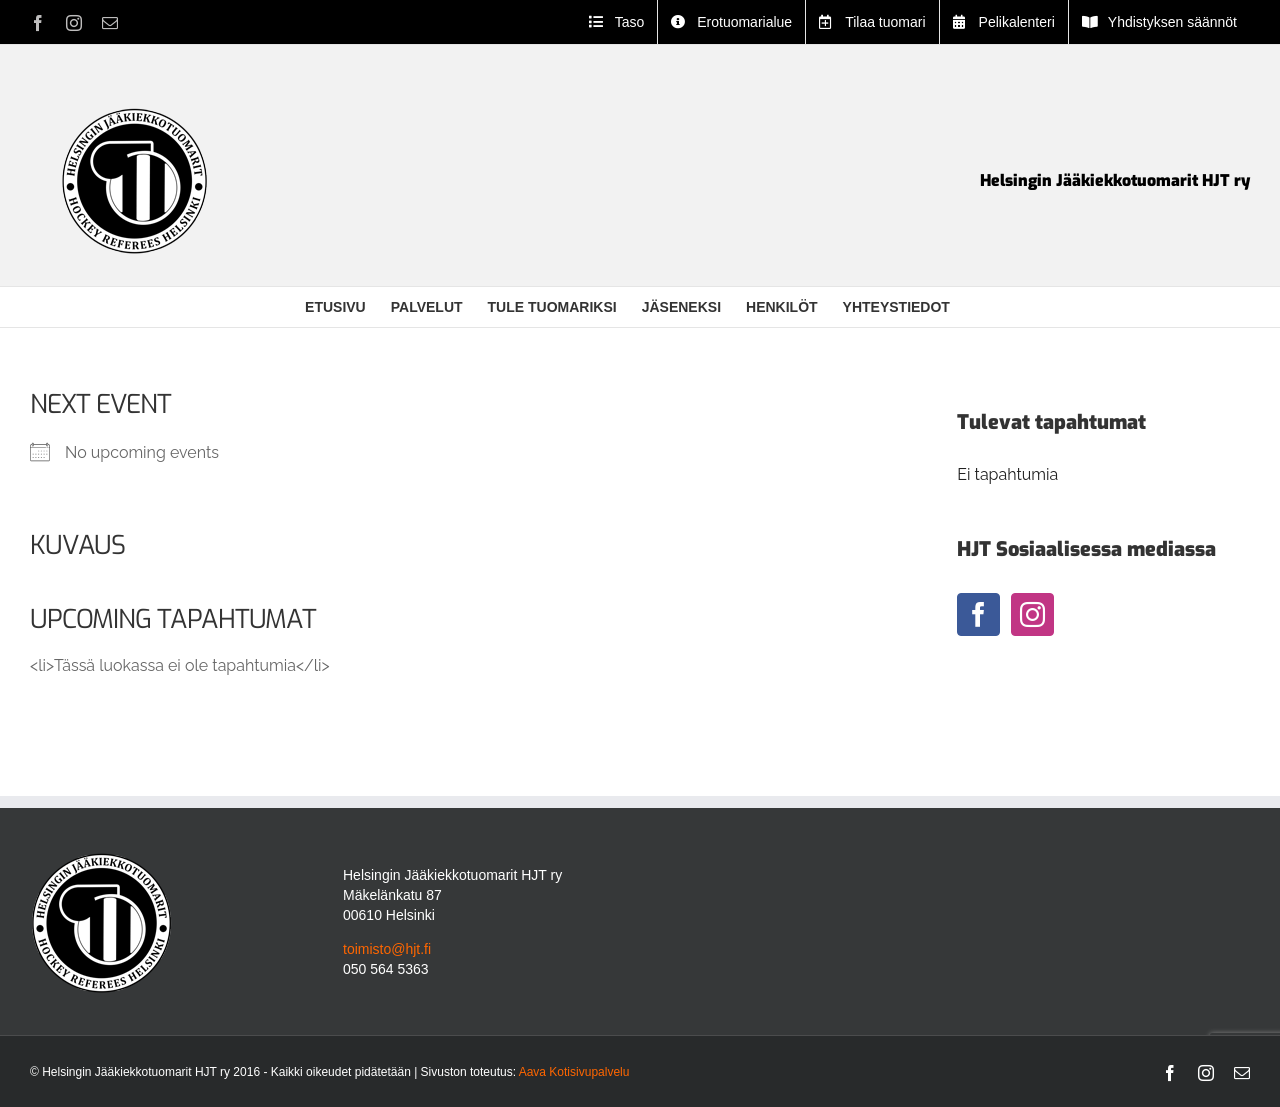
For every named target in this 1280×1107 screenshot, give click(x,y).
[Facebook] (978, 614)
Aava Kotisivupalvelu (574, 1072)
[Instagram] (1032, 614)
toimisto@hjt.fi (387, 949)
